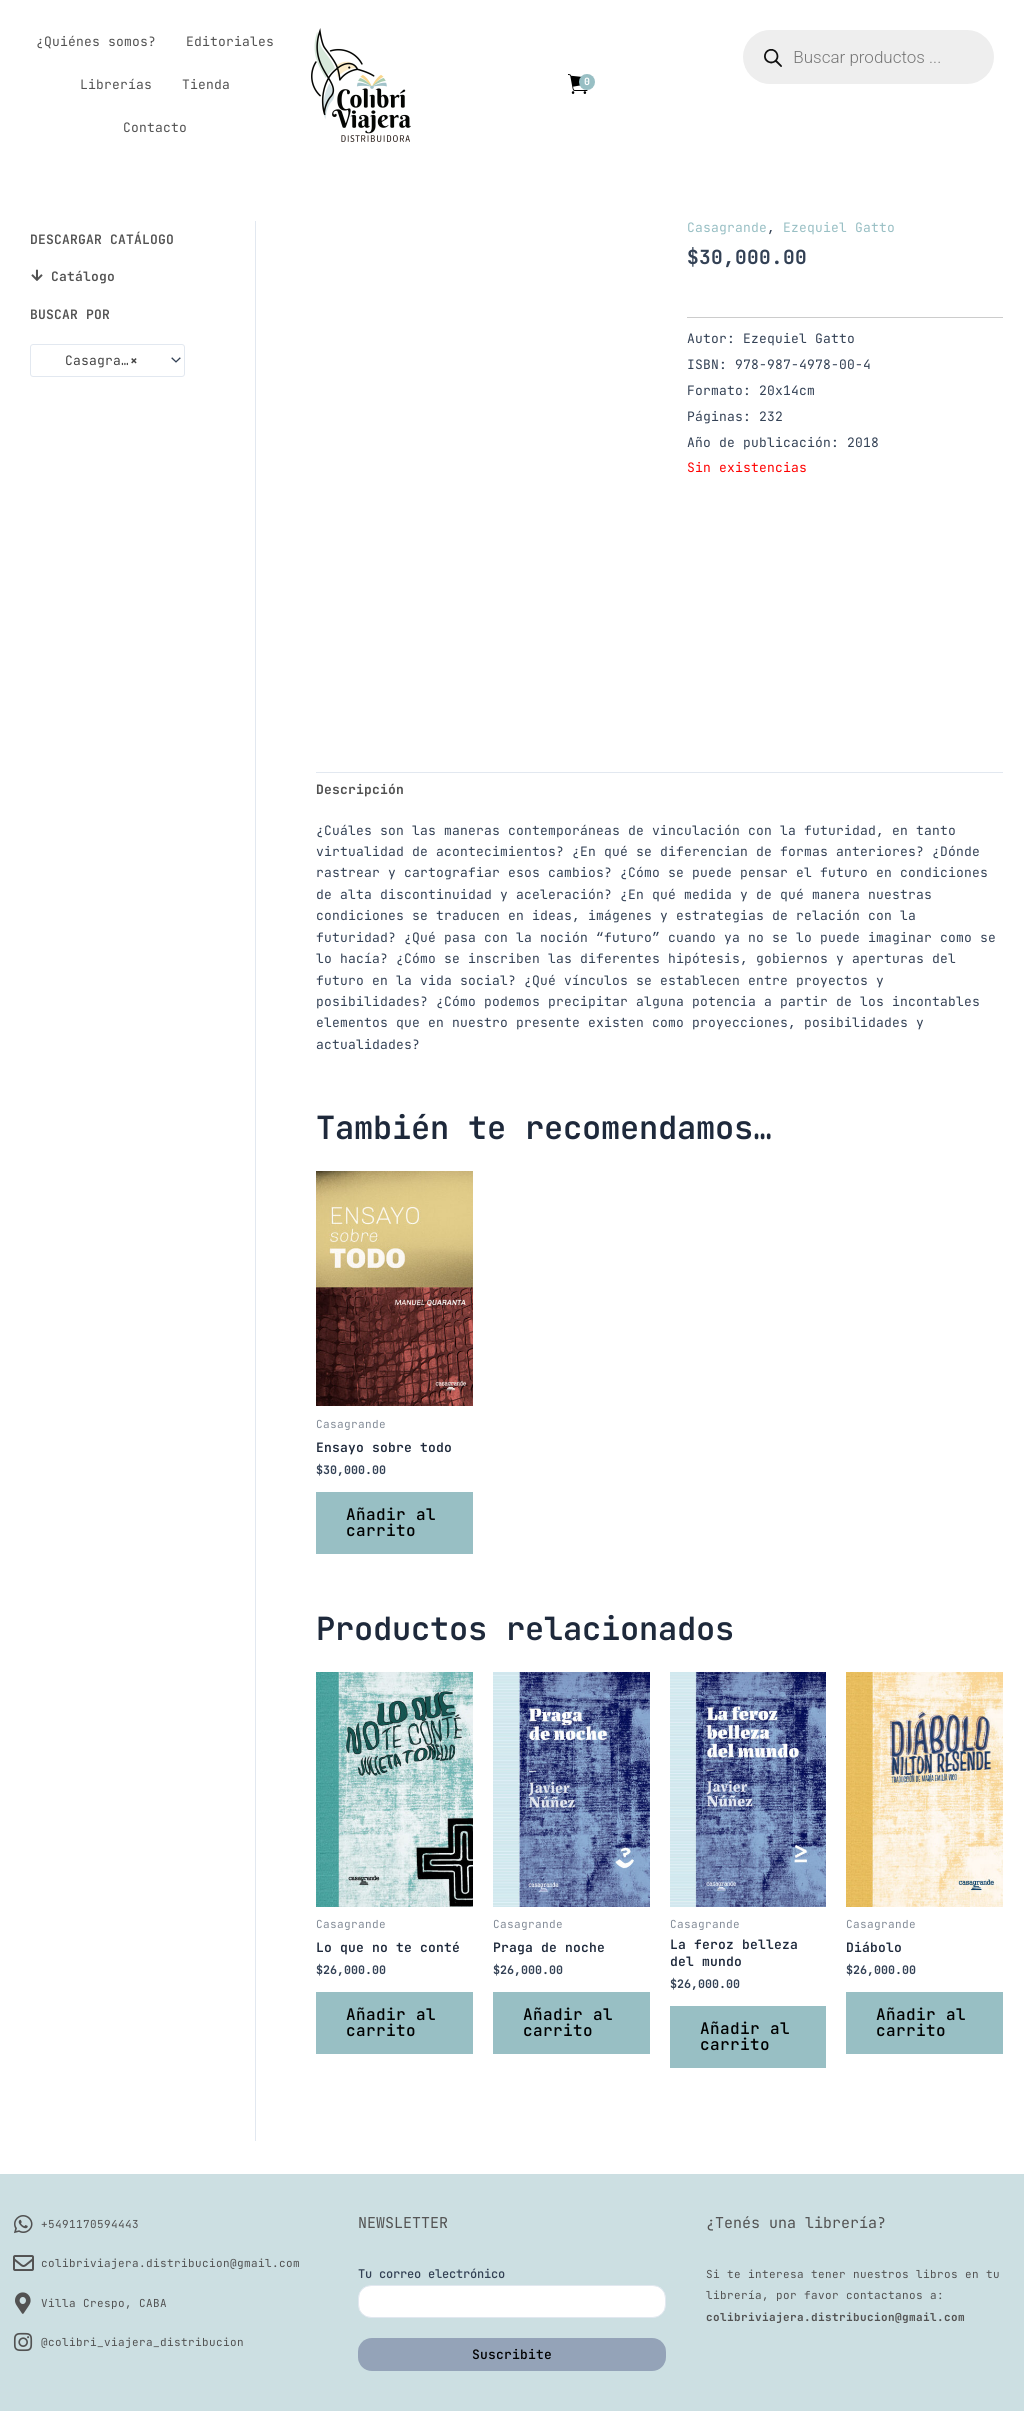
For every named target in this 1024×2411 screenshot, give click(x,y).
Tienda (206, 84)
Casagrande (727, 227)
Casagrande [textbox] (93, 361)
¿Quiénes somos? (96, 41)
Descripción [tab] (360, 789)
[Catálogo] (36, 275)
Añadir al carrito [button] (391, 1522)
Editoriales (230, 41)
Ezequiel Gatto (839, 227)
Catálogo (83, 276)
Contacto (155, 127)
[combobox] (107, 360)
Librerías (116, 84)
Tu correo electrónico (512, 2292)
